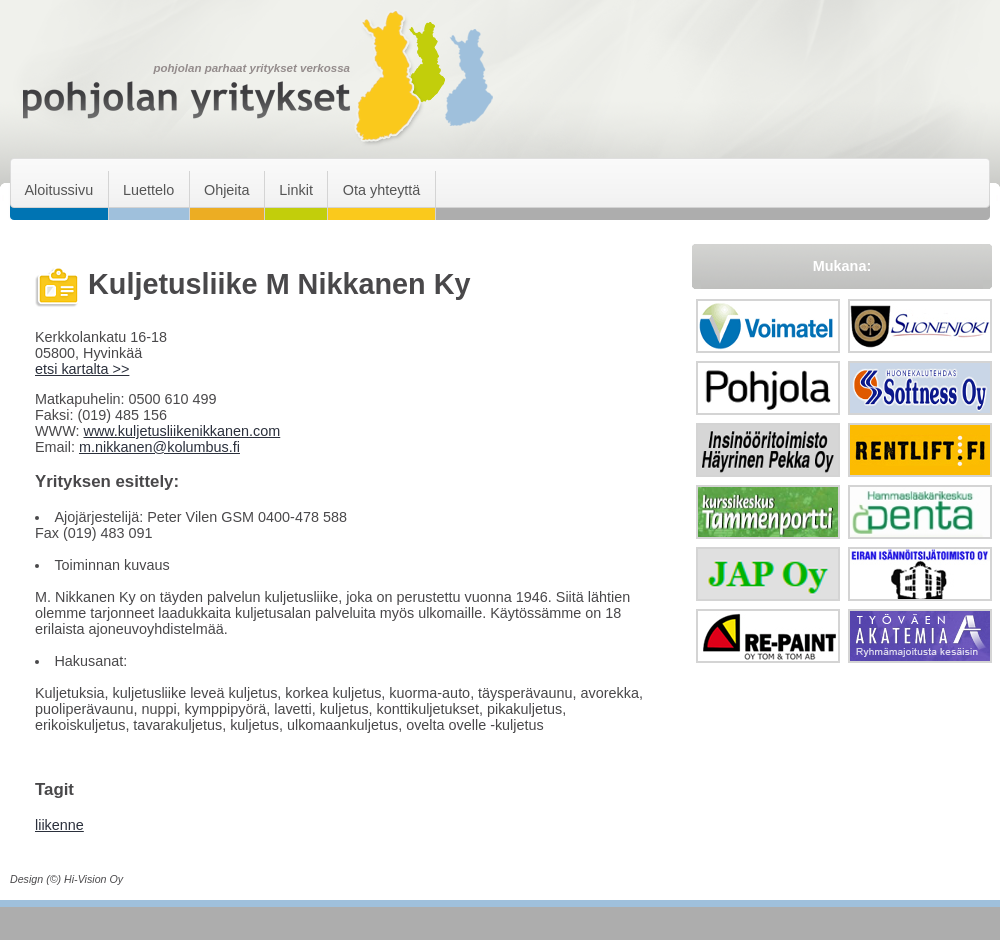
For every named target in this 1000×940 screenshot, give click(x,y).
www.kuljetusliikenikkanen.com (181, 431)
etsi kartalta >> (82, 369)
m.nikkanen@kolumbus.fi (159, 447)
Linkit (296, 190)
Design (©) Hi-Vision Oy (66, 879)
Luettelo (148, 190)
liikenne (59, 825)
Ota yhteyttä (382, 190)
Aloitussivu (58, 190)
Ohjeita (227, 190)
